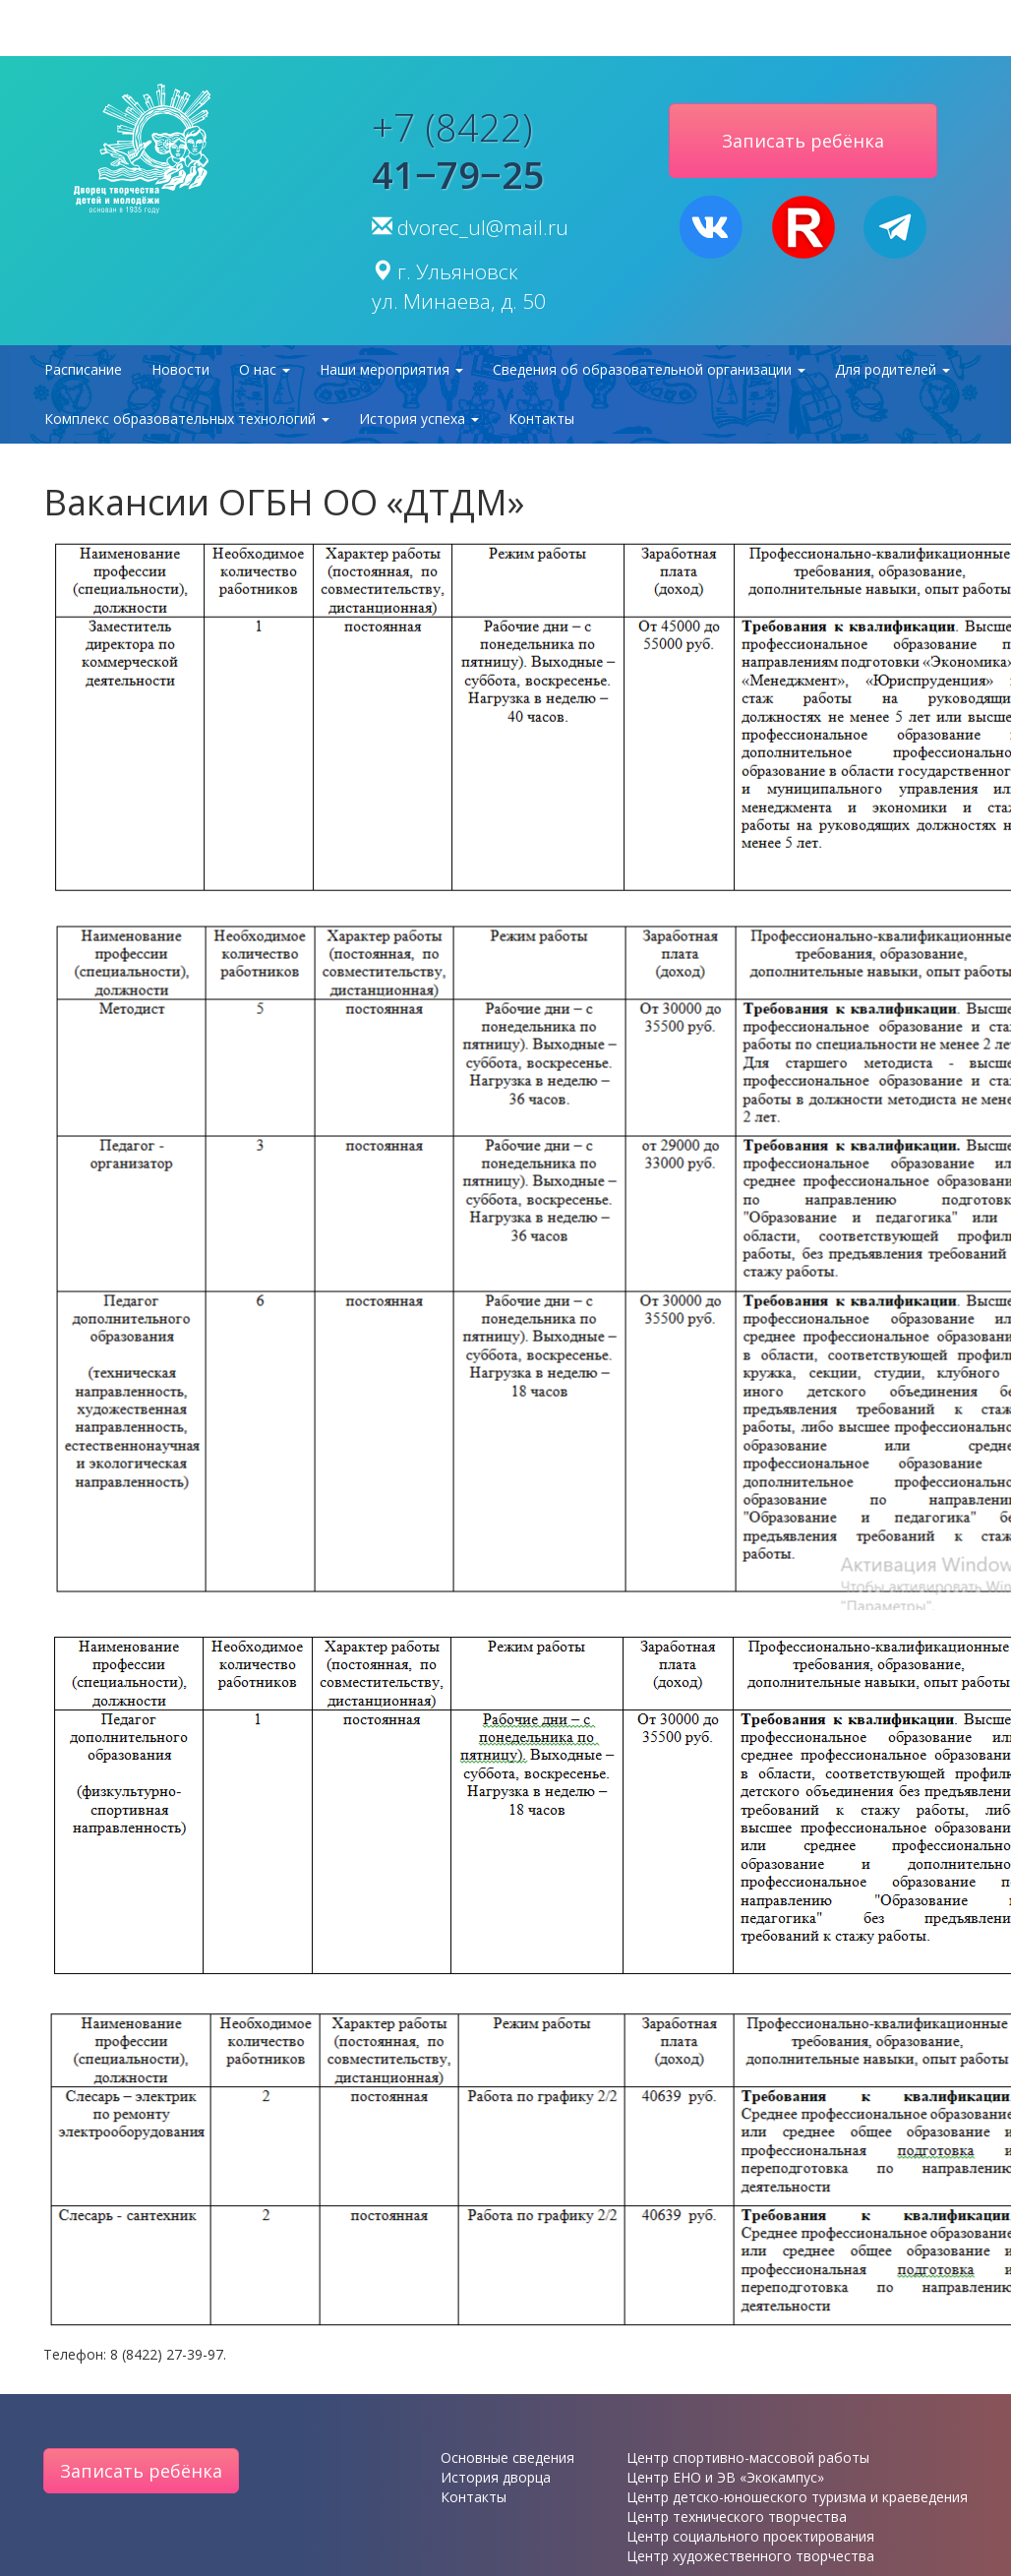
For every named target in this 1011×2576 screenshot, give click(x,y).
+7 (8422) (458, 150)
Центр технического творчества (736, 2516)
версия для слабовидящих (505, 27)
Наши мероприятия (391, 369)
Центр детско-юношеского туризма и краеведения (797, 2496)
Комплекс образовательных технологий (186, 418)
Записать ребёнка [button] (803, 140)
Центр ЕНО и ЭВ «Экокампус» (725, 2477)
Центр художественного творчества (750, 2555)
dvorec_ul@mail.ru (482, 227)
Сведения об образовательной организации (649, 369)
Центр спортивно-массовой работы (747, 2457)
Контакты (541, 418)
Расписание (83, 369)
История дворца (496, 2477)
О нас (264, 369)
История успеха (419, 418)
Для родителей (892, 369)
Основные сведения (507, 2457)
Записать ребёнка (141, 2471)
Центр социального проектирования (750, 2536)
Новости (180, 369)
